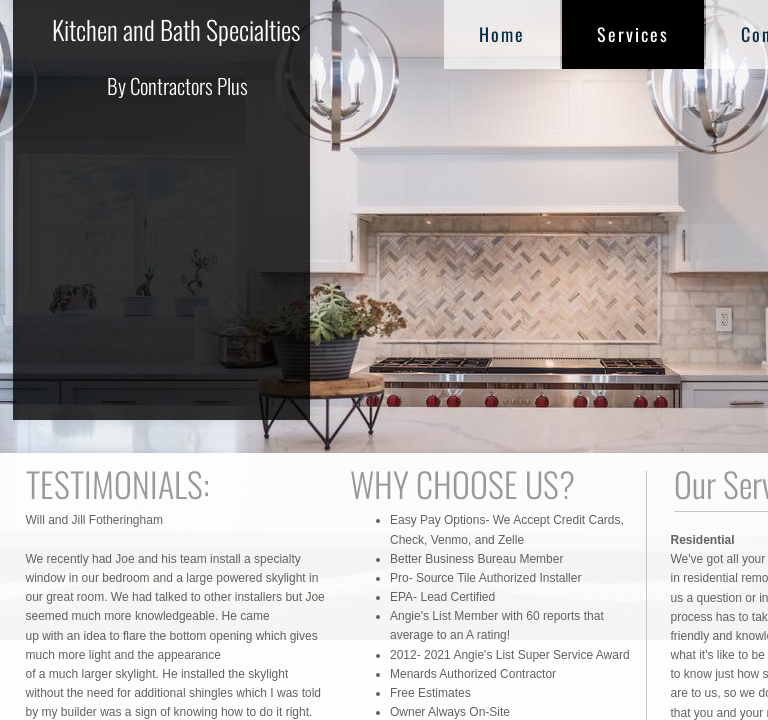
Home (502, 34)
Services (633, 34)
